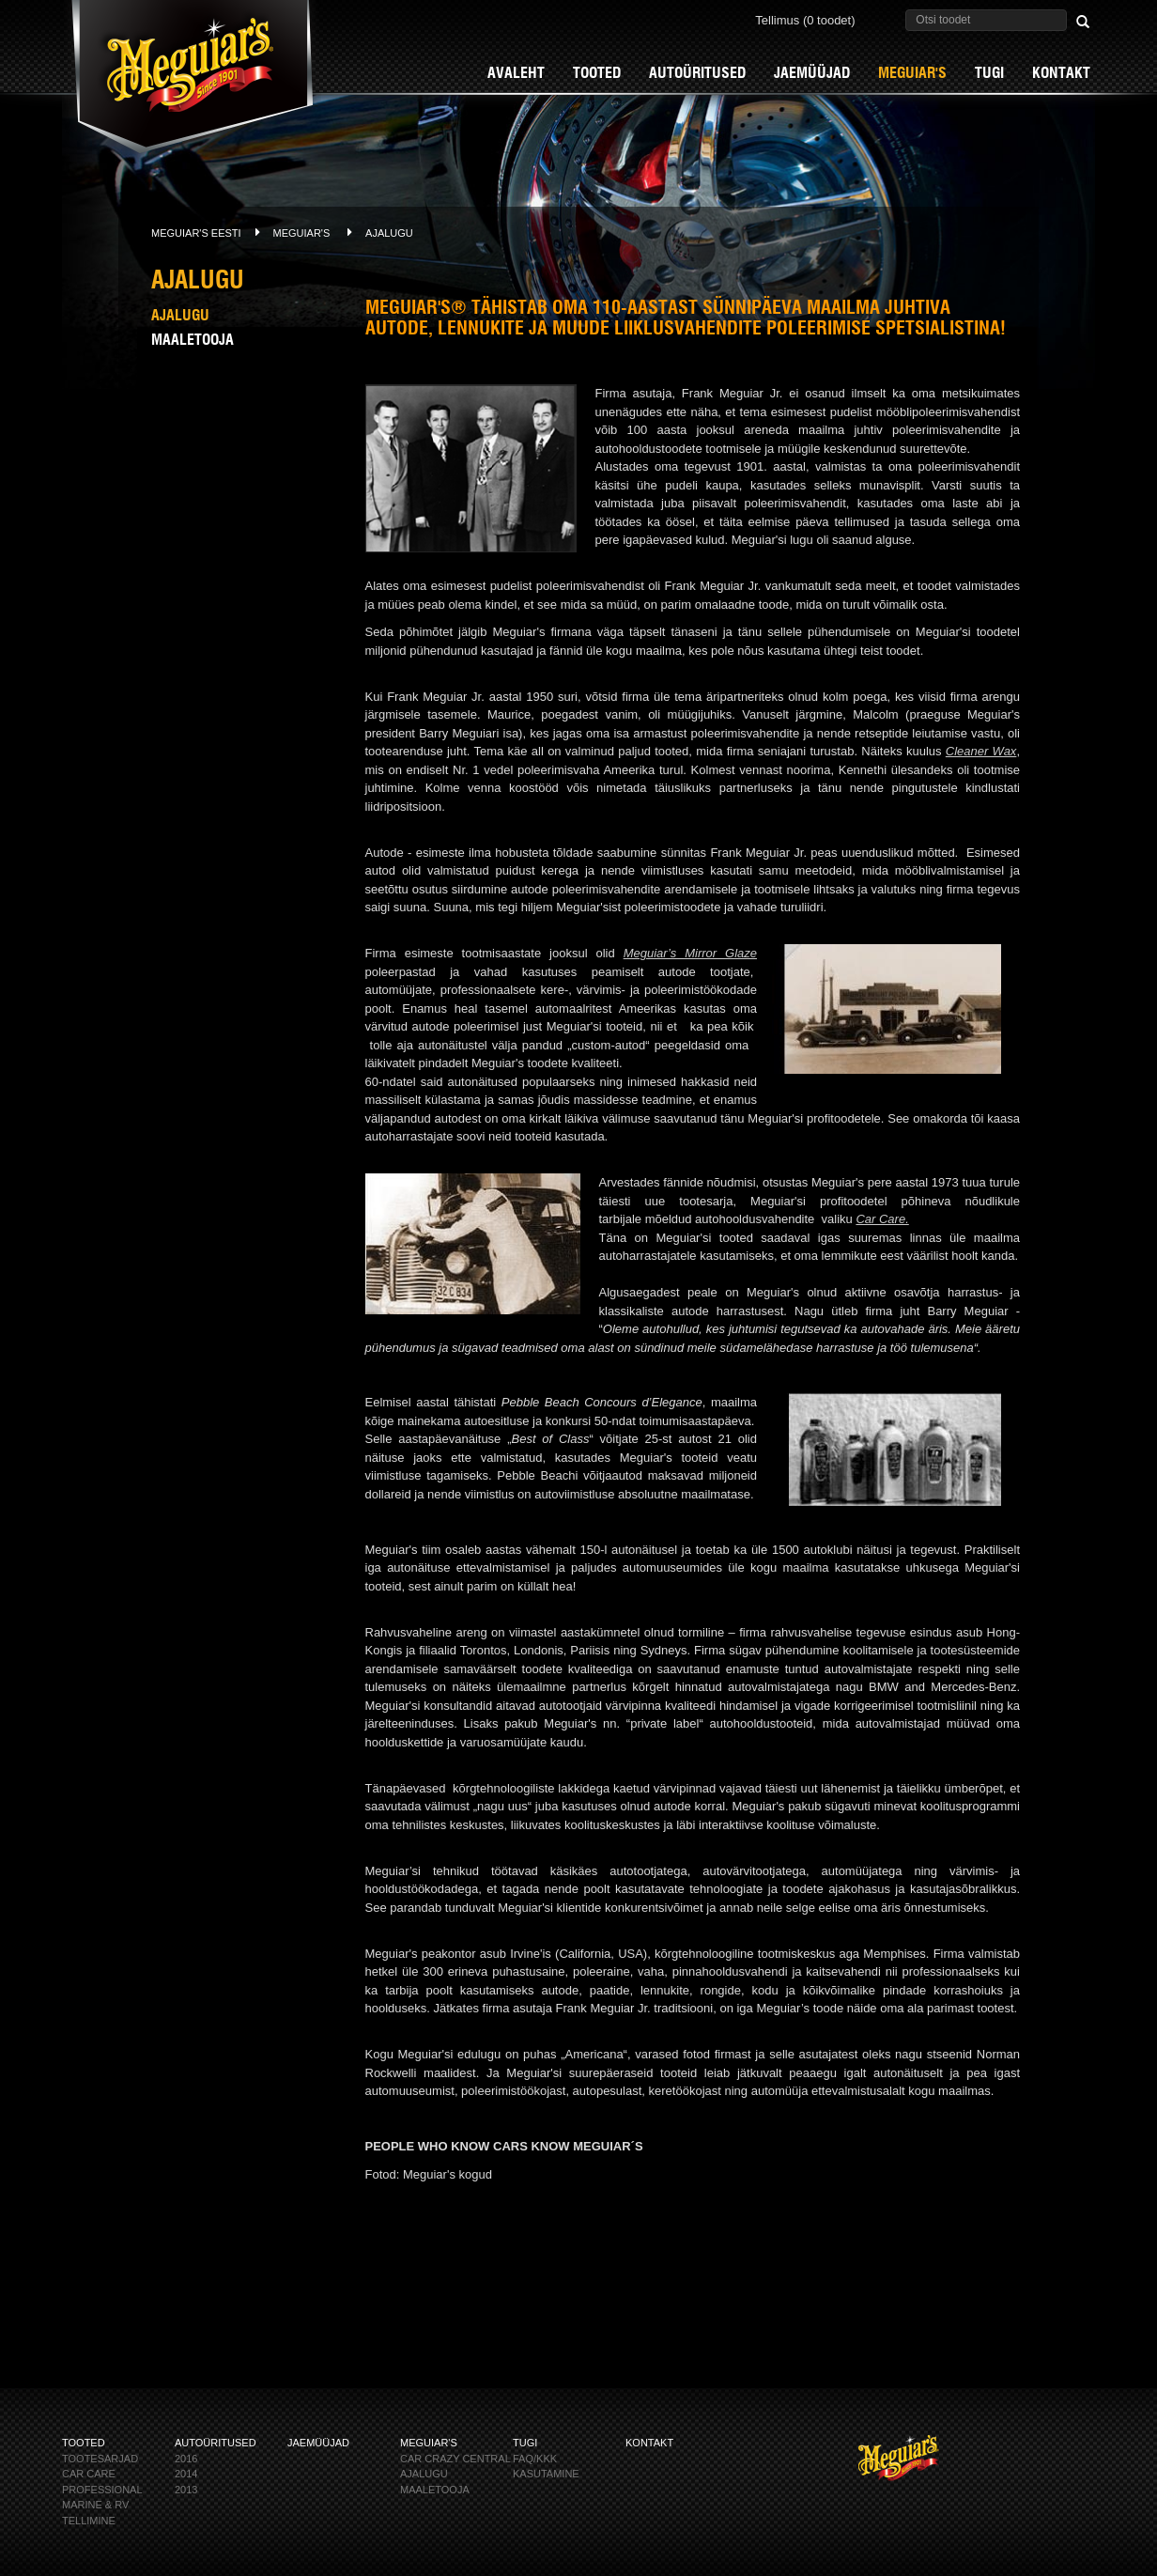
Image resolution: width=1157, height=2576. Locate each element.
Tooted (597, 73)
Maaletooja (192, 340)
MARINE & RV (95, 2504)
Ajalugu (389, 233)
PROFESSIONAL (102, 2489)
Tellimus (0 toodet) (805, 19)
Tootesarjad (100, 2458)
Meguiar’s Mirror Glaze (690, 953)
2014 (186, 2473)
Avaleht (516, 73)
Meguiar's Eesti (196, 233)
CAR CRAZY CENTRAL (455, 2458)
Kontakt (1061, 73)
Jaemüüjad (812, 73)
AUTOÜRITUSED (697, 73)
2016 (186, 2458)
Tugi (989, 73)
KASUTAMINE (546, 2473)
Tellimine (89, 2520)
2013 (186, 2489)
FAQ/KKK (535, 2458)
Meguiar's (912, 73)
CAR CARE (89, 2473)
